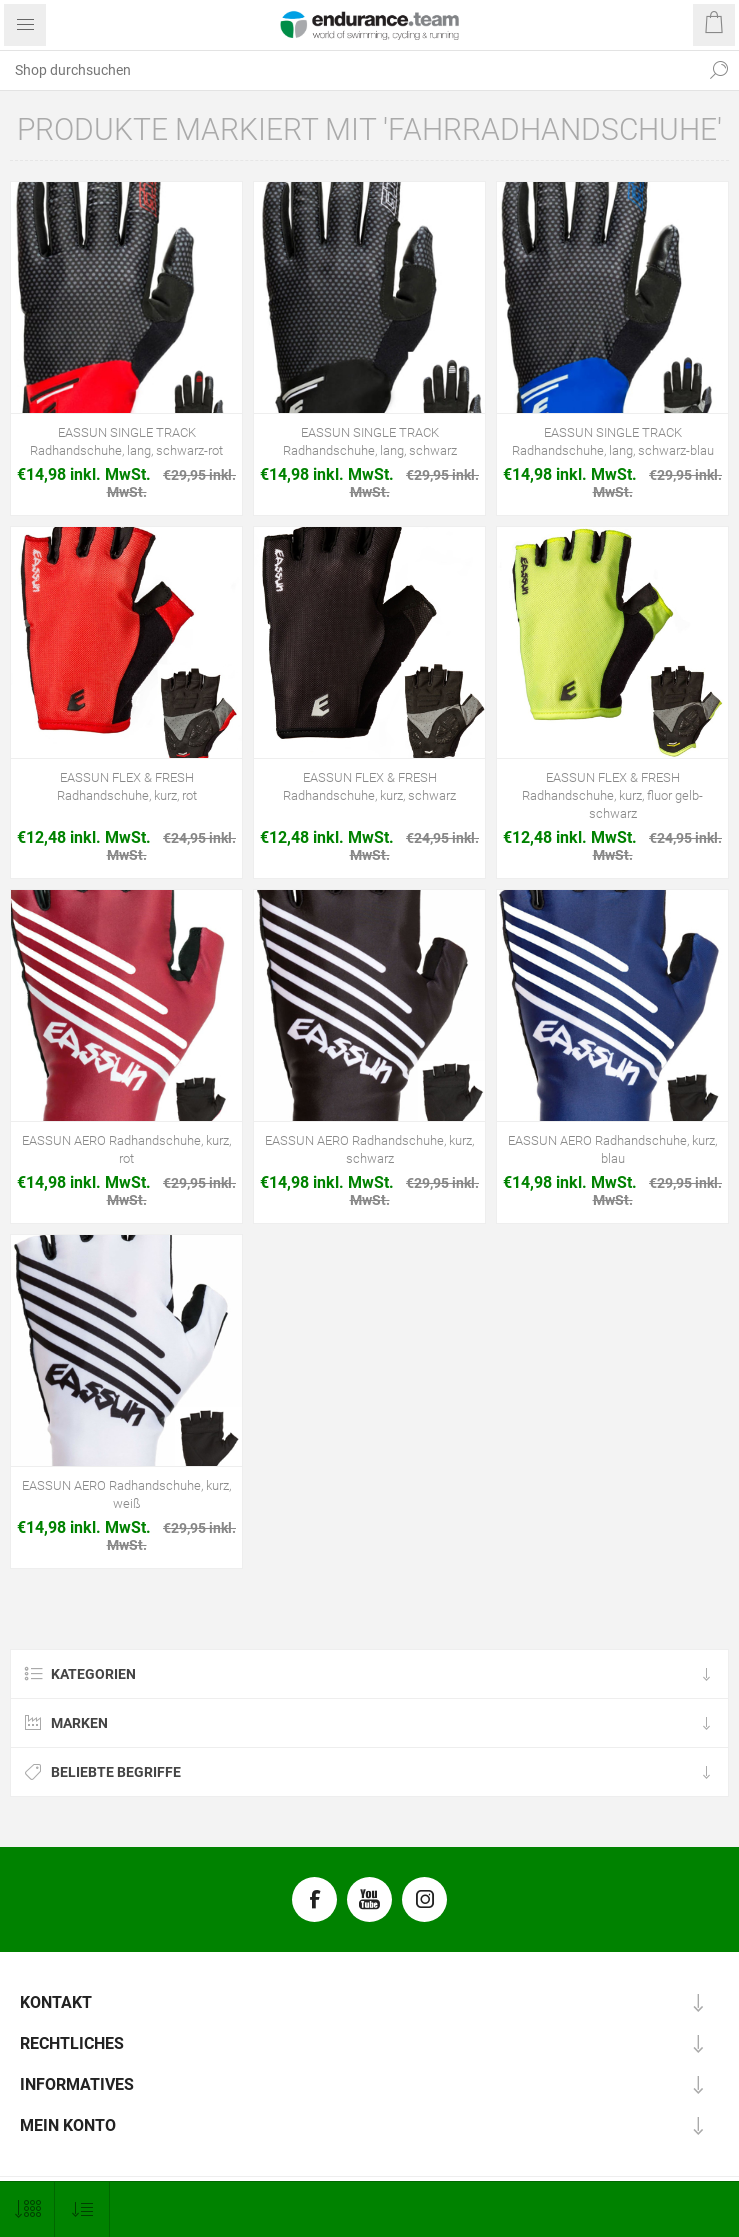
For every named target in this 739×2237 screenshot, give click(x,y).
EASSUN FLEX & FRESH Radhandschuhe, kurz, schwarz (369, 786)
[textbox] (349, 70)
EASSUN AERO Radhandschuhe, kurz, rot (126, 1149)
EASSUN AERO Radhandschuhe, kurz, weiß (126, 1494)
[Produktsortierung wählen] (82, 2209)
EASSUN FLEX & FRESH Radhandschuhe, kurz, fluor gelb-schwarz (612, 795)
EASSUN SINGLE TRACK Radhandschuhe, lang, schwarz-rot (126, 441)
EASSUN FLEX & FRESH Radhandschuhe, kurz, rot (127, 786)
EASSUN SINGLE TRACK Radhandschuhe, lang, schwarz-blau (613, 441)
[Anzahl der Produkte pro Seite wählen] (27, 2209)
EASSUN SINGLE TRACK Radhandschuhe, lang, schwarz (370, 441)
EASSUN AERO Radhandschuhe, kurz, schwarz (369, 1149)
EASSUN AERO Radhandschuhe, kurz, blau (612, 1149)
